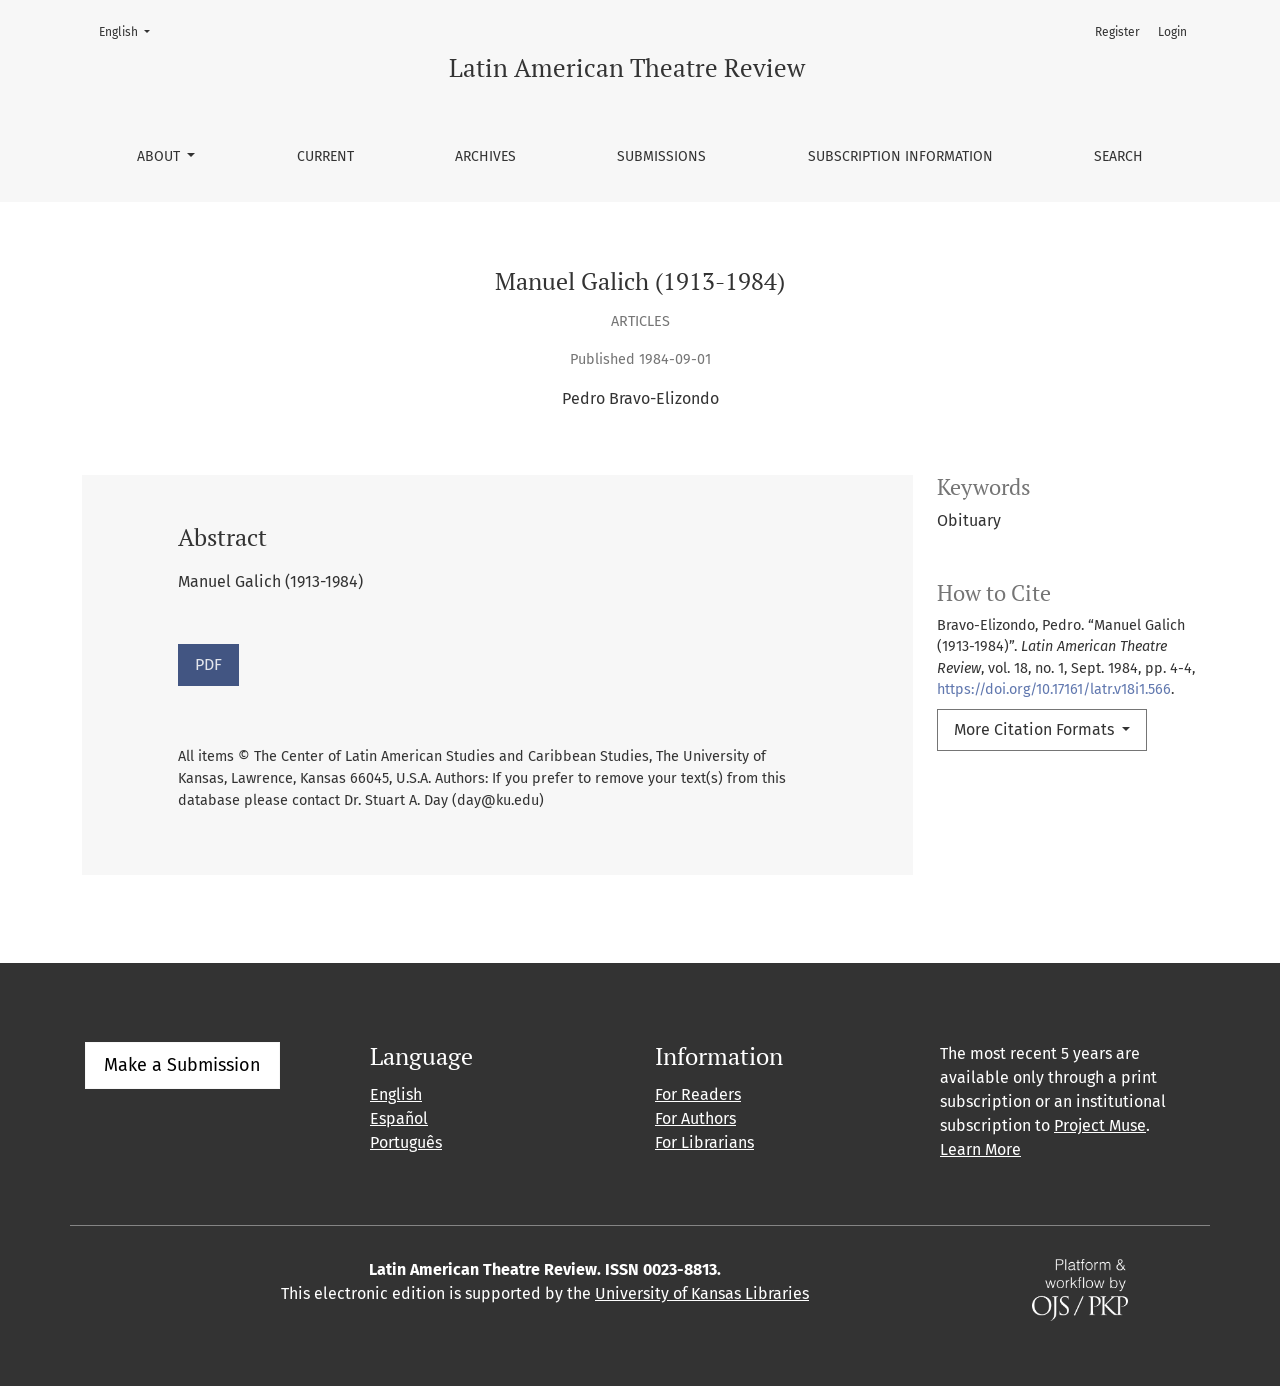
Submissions (661, 156)
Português (406, 1142)
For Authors (695, 1118)
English (130, 30)
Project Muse (1100, 1125)
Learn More (980, 1149)
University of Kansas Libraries (702, 1293)
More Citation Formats (1036, 729)
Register (1117, 32)
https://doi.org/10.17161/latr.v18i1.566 (1054, 689)
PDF (208, 664)
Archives (485, 156)
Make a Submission (182, 1065)
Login (1172, 32)
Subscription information (900, 156)
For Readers (698, 1094)
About (160, 156)
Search (1118, 156)
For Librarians (704, 1142)
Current (325, 156)
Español (399, 1118)
